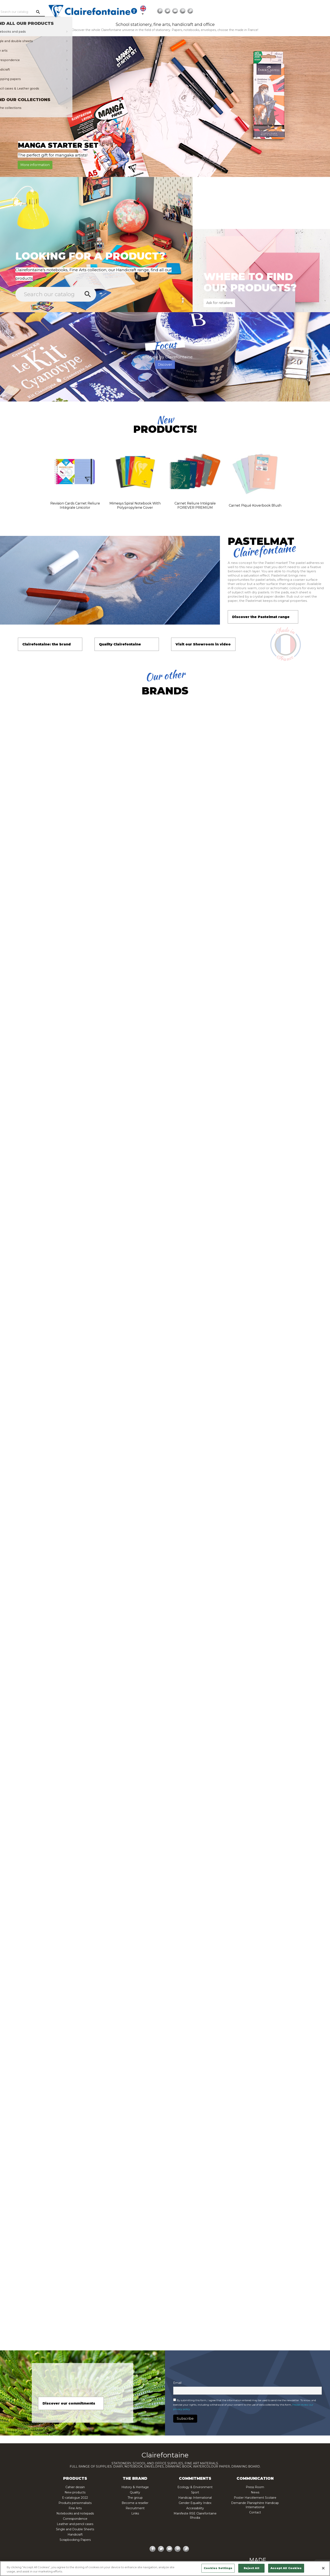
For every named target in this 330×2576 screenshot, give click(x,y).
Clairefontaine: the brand (46, 644)
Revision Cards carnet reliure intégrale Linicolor (75, 505)
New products (75, 2492)
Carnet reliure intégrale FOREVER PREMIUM (195, 505)
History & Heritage (135, 2487)
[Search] (61, 12)
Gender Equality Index (195, 2503)
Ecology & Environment (195, 2487)
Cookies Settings (218, 2568)
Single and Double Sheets (75, 2529)
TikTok (305, 11)
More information (35, 165)
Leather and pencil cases (75, 2524)
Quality (135, 2492)
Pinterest (297, 11)
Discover (165, 365)
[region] (165, 2568)
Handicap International (195, 2498)
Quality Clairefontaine (120, 644)
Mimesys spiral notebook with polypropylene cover (135, 505)
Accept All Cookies (286, 2568)
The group (135, 2498)
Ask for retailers (219, 303)
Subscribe (185, 2419)
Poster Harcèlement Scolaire (255, 2498)
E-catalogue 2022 (75, 2498)
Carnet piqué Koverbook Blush (255, 505)
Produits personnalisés (75, 2503)
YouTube (289, 11)
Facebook (274, 11)
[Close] (323, 2568)
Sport (195, 2492)
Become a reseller (135, 2503)
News (255, 2492)
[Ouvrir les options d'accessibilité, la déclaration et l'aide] (243, 11)
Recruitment (135, 2508)
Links (135, 2513)
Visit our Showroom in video (203, 644)
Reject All (251, 2568)
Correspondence (75, 2519)
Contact (255, 2512)
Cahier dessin (75, 2487)
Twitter (282, 11)
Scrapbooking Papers (75, 2540)
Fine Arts (75, 2508)
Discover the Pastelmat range (261, 617)
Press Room (255, 2487)
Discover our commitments (69, 2403)
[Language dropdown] (255, 11)
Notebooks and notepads (75, 2513)
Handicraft (75, 2534)
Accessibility (195, 2508)
